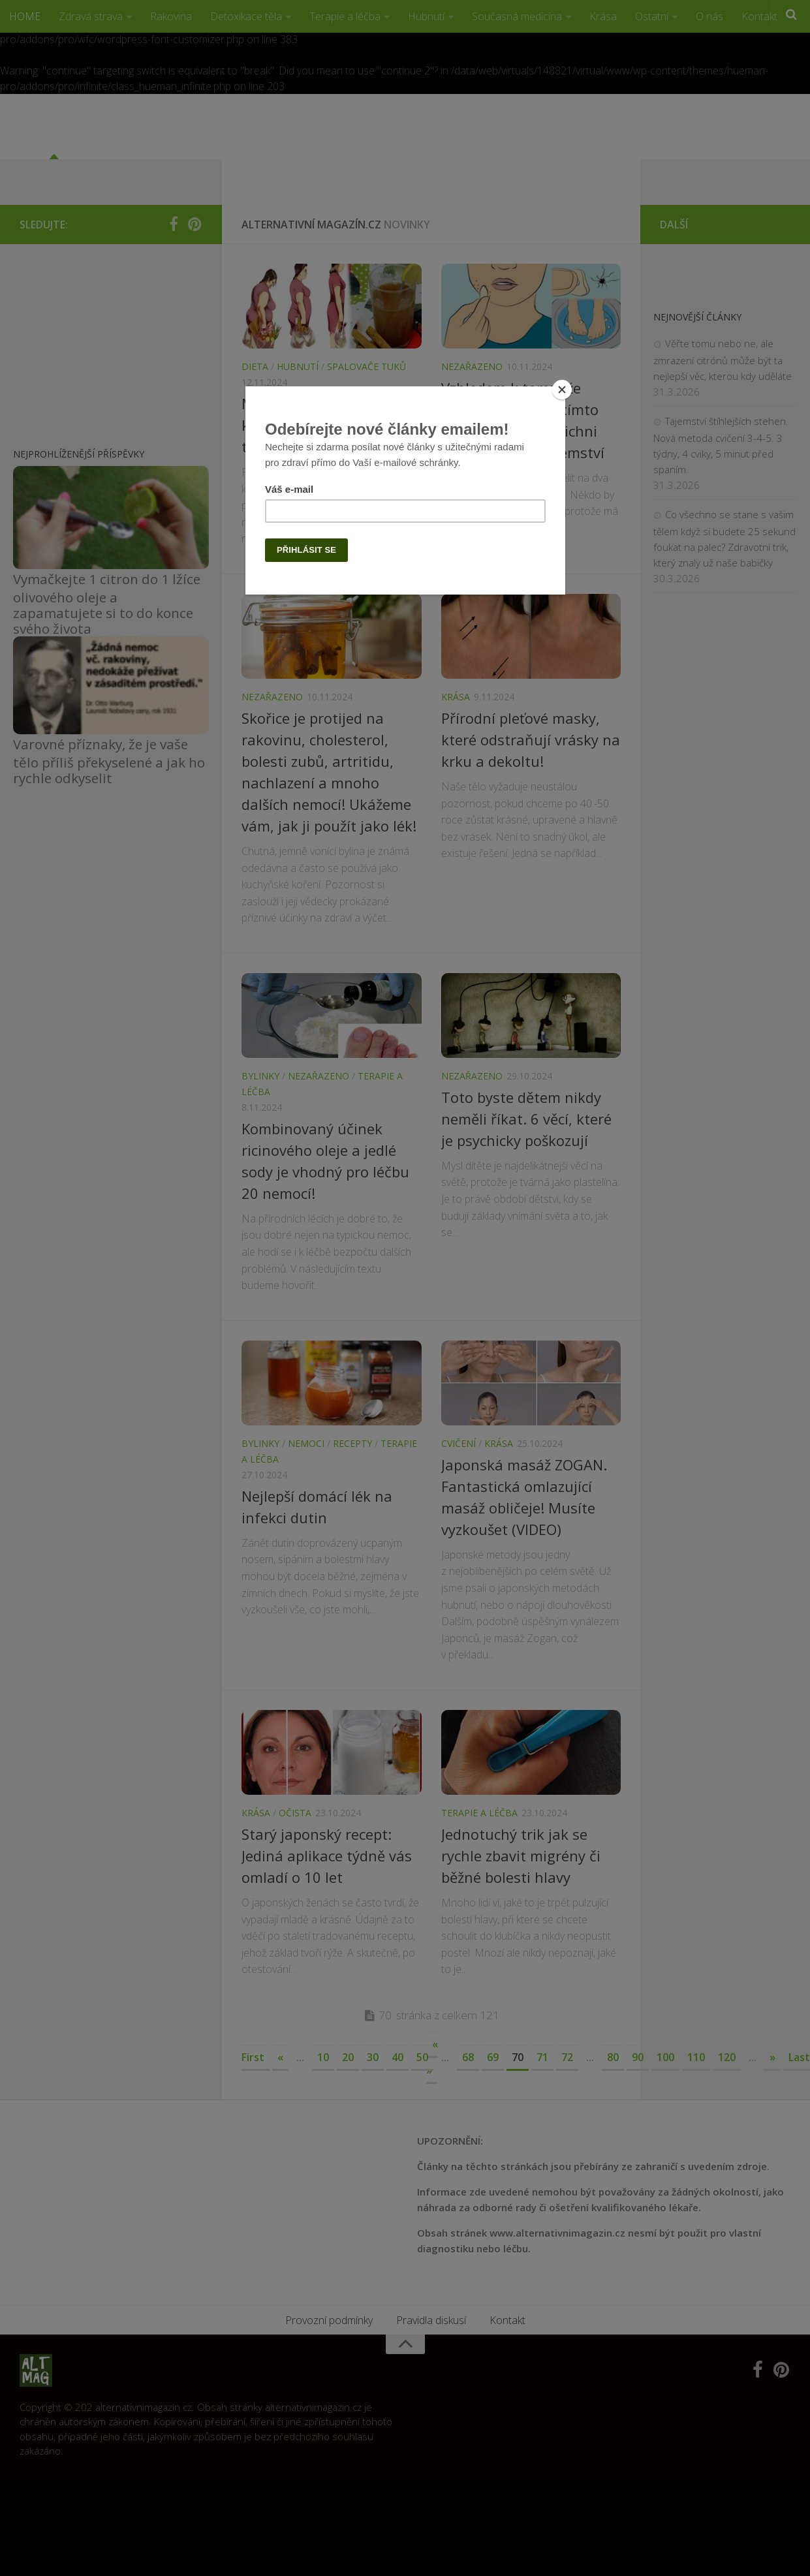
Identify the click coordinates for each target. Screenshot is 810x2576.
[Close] (562, 389)
